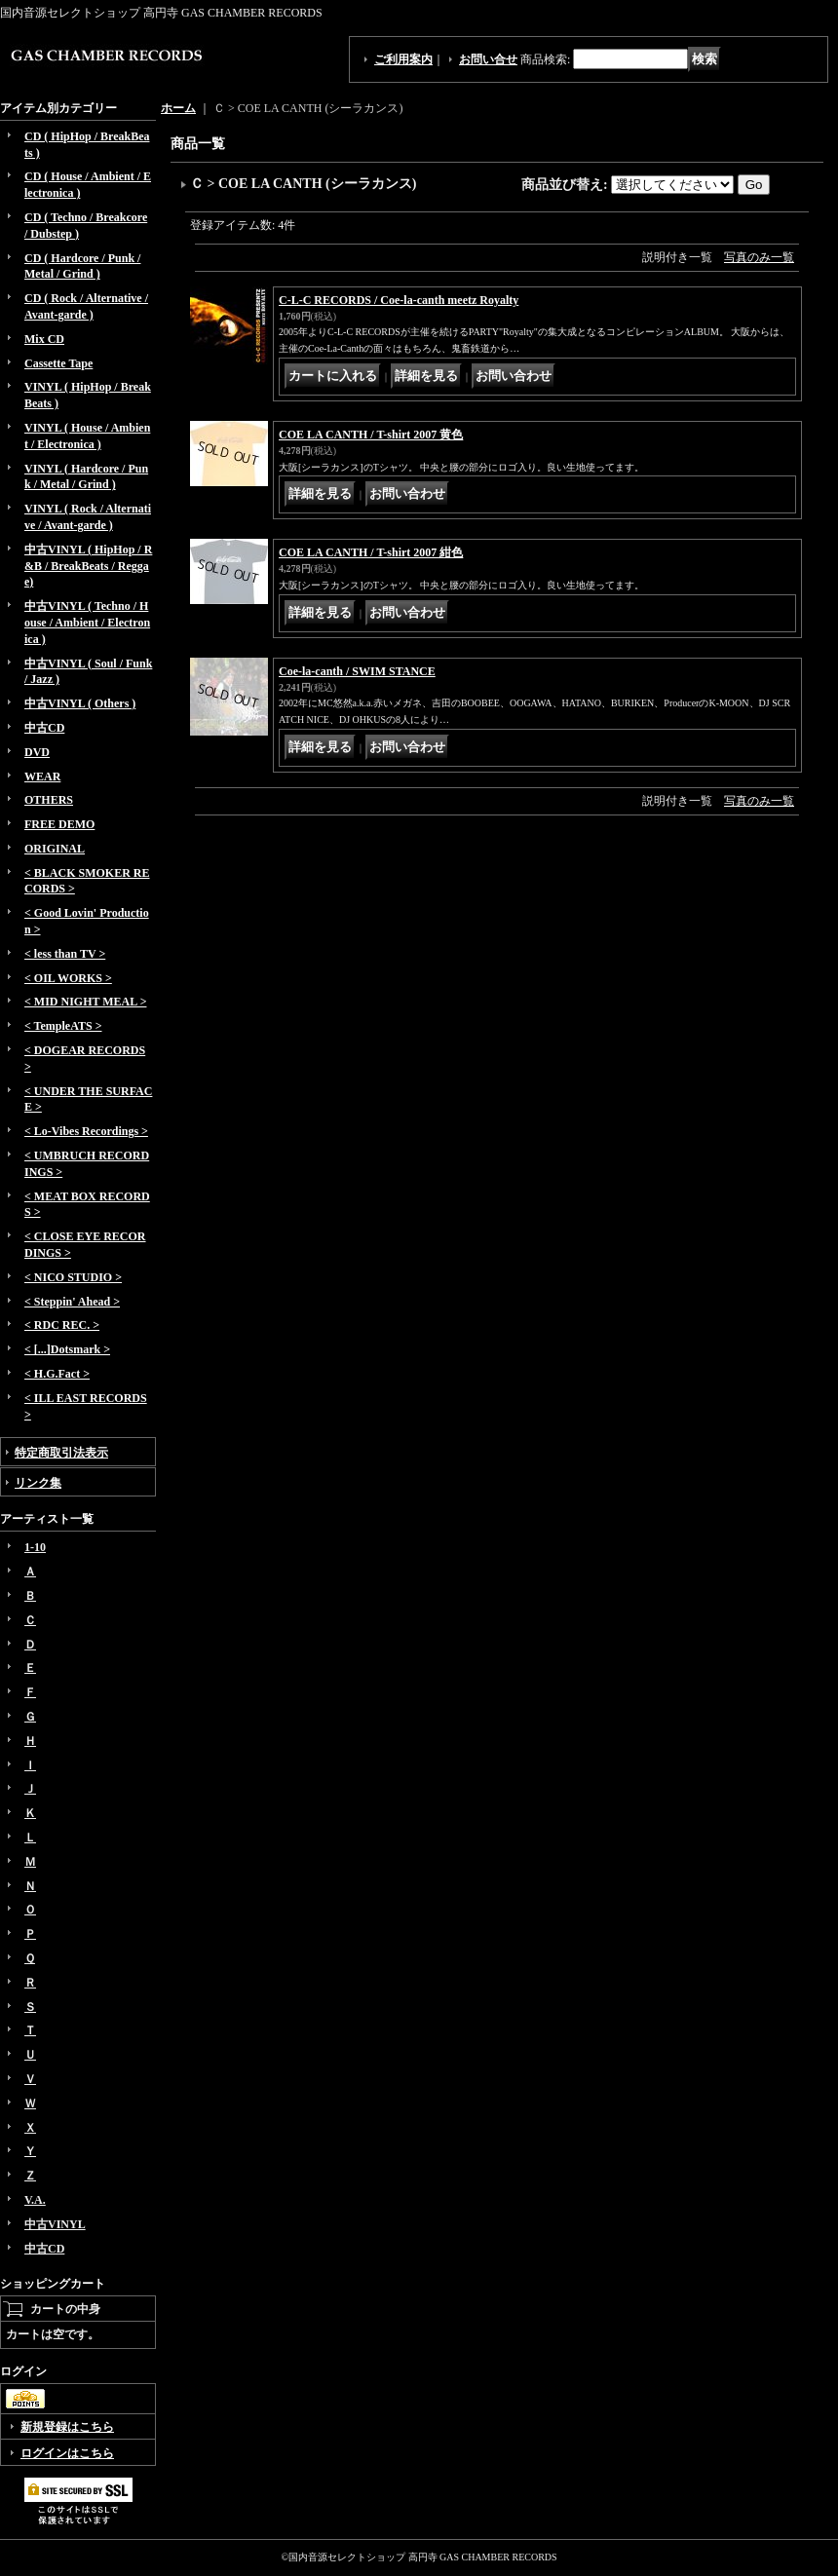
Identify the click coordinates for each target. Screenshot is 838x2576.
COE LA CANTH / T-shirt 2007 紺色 (371, 552)
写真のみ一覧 (759, 257)
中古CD (44, 728)
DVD (37, 752)
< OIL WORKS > (68, 978)
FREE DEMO (59, 824)
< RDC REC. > (61, 1325)
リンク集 (38, 1483)
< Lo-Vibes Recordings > (86, 1131)
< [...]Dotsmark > (67, 1349)
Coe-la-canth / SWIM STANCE (357, 671)
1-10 (35, 1547)
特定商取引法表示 (61, 1452)
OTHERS (48, 800)
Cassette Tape (58, 363)
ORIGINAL (54, 848)
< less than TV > (64, 954)
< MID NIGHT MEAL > (85, 1001)
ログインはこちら (67, 2453)
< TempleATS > (62, 1026)
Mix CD (44, 339)
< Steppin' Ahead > (72, 1301)
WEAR (42, 776)
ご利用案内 (403, 59)
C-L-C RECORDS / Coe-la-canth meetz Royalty (398, 300)
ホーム (178, 108)
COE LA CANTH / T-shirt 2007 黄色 (371, 434)
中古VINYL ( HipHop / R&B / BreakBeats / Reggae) (88, 566)
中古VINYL (55, 2224)
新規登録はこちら (67, 2427)
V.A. (35, 2200)
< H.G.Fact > (57, 1374)
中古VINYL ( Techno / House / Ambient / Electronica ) (87, 622)
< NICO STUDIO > (73, 1277)
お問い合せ (488, 59)
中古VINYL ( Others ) (79, 703)
